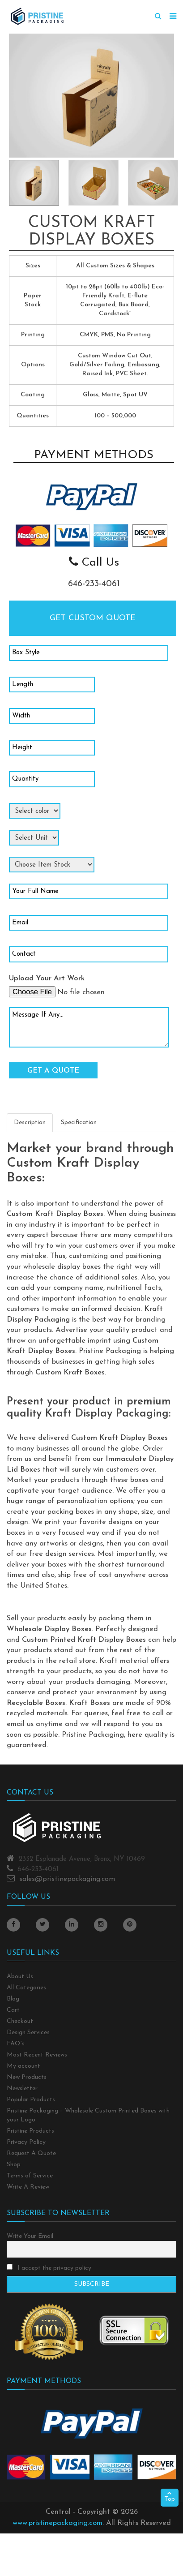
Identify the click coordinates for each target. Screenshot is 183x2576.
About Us (20, 1976)
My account (23, 2066)
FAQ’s (16, 2043)
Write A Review (28, 2187)
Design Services (28, 2032)
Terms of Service (30, 2175)
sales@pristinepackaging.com (67, 1879)
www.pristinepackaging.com (57, 2523)
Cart (13, 2010)
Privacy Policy (26, 2142)
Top (170, 2496)
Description (30, 1122)
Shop (14, 2164)
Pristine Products (30, 2131)
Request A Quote (31, 2153)
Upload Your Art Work (47, 978)
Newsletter (22, 2088)
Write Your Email (30, 2236)
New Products (27, 2077)
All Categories (26, 1987)
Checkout (20, 2021)
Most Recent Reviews (37, 2055)
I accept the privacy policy (49, 2267)
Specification (79, 1122)
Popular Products (31, 2099)
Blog (13, 1999)
